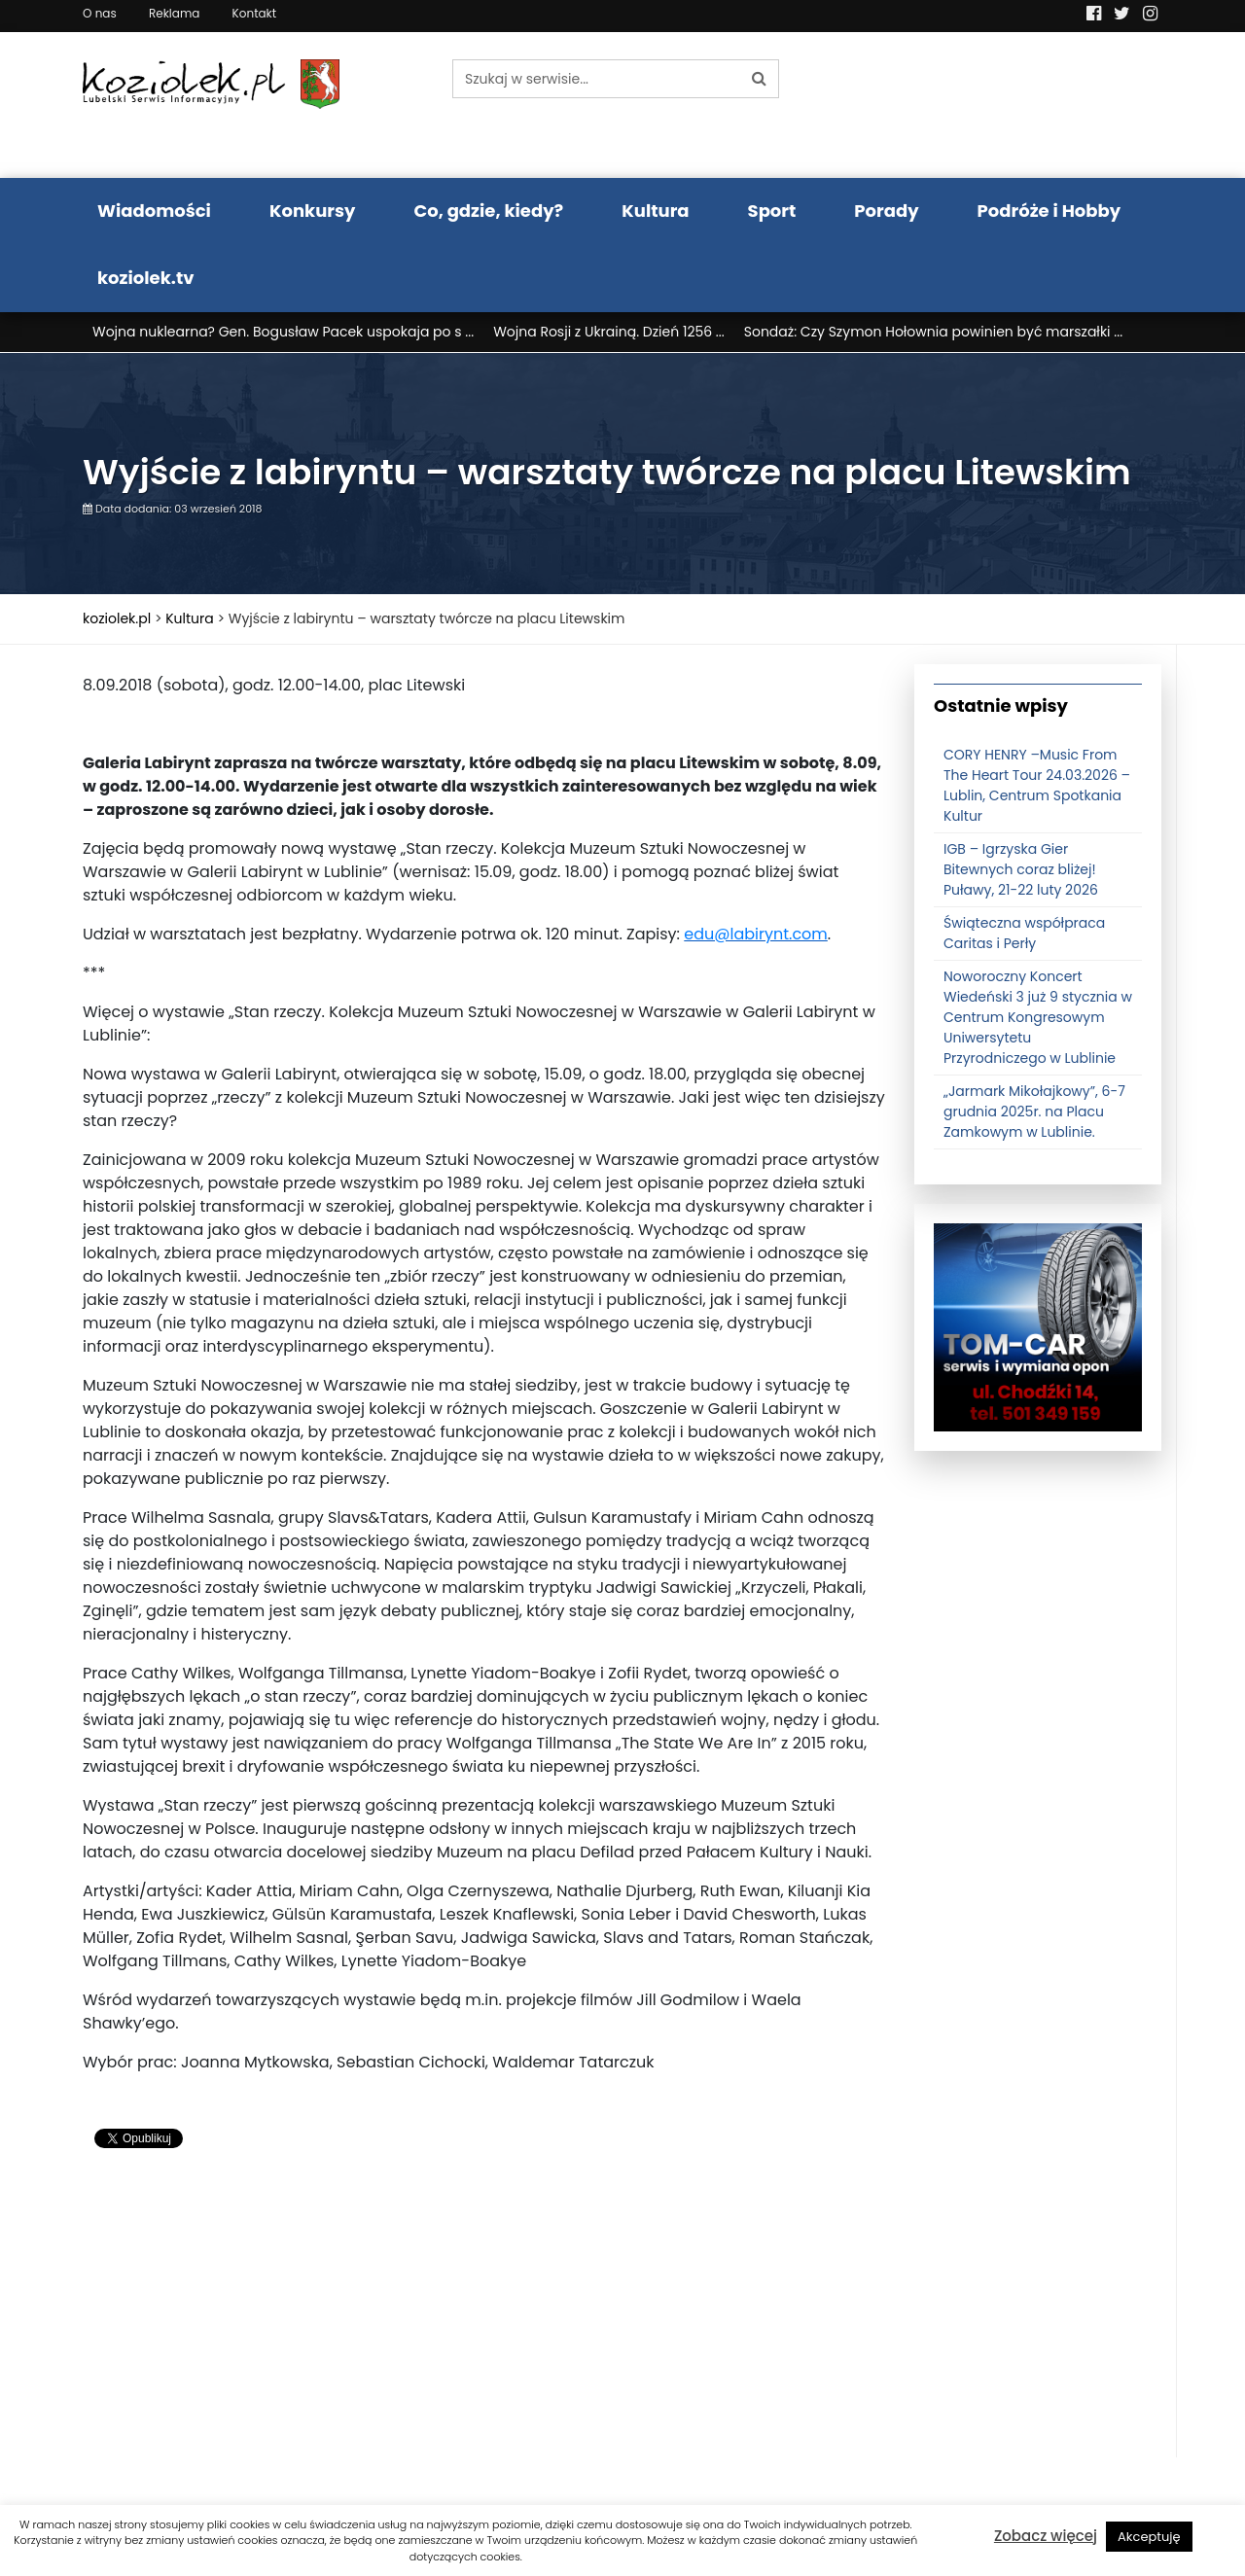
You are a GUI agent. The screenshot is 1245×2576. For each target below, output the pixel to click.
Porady (886, 210)
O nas (100, 13)
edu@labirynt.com (756, 934)
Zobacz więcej (1045, 2535)
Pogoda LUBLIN (1038, 105)
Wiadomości (154, 210)
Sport (772, 210)
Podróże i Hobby (1049, 210)
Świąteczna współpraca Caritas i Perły (1024, 933)
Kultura (655, 210)
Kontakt (254, 13)
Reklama (174, 13)
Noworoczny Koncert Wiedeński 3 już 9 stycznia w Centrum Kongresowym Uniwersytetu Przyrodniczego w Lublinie (1037, 1017)
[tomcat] (1038, 1326)
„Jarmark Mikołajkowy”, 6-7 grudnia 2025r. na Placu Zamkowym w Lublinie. (1034, 1111)
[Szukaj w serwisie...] (596, 78)
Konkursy (312, 210)
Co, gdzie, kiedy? (488, 210)
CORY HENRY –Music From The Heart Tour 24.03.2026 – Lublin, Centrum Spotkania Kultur (1036, 785)
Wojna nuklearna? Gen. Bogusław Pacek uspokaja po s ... (283, 331)
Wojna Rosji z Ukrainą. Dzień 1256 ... (609, 331)
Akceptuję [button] (1149, 2536)
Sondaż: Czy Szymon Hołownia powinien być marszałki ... (933, 331)
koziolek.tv (145, 277)
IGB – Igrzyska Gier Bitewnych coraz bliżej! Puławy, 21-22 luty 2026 (1020, 869)
